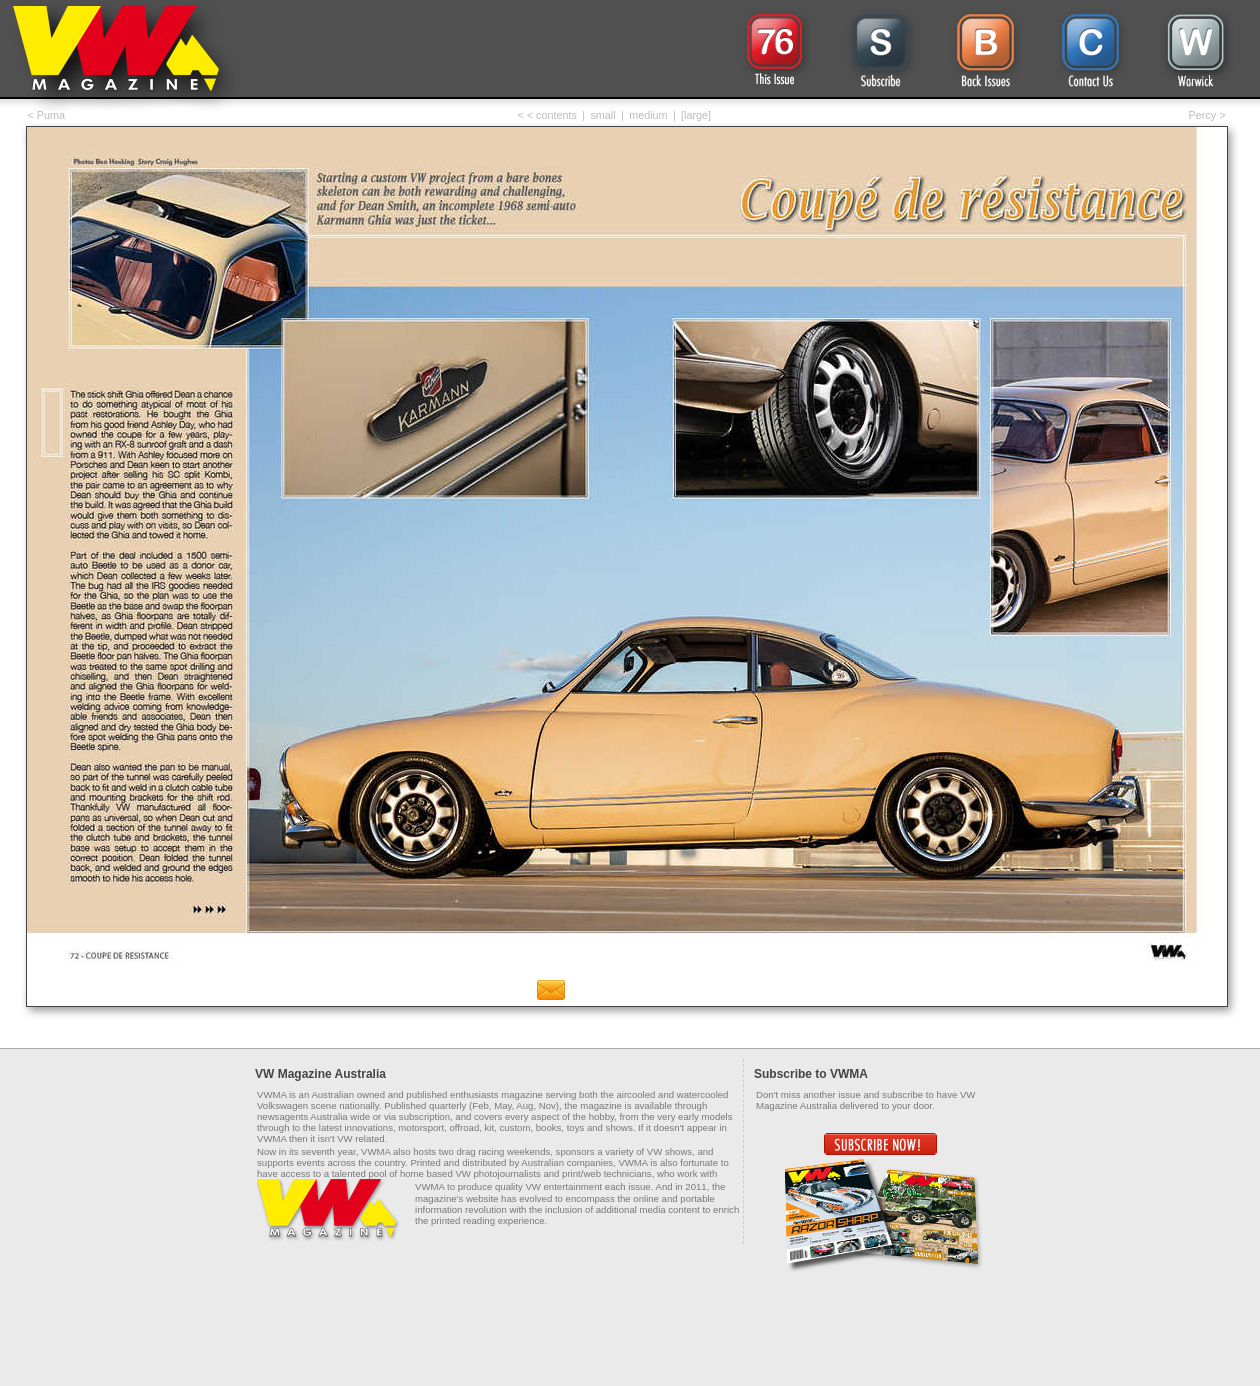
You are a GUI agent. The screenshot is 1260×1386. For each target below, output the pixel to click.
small (602, 115)
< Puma (47, 115)
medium (648, 115)
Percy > (1207, 115)
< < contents (547, 115)
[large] (696, 115)
